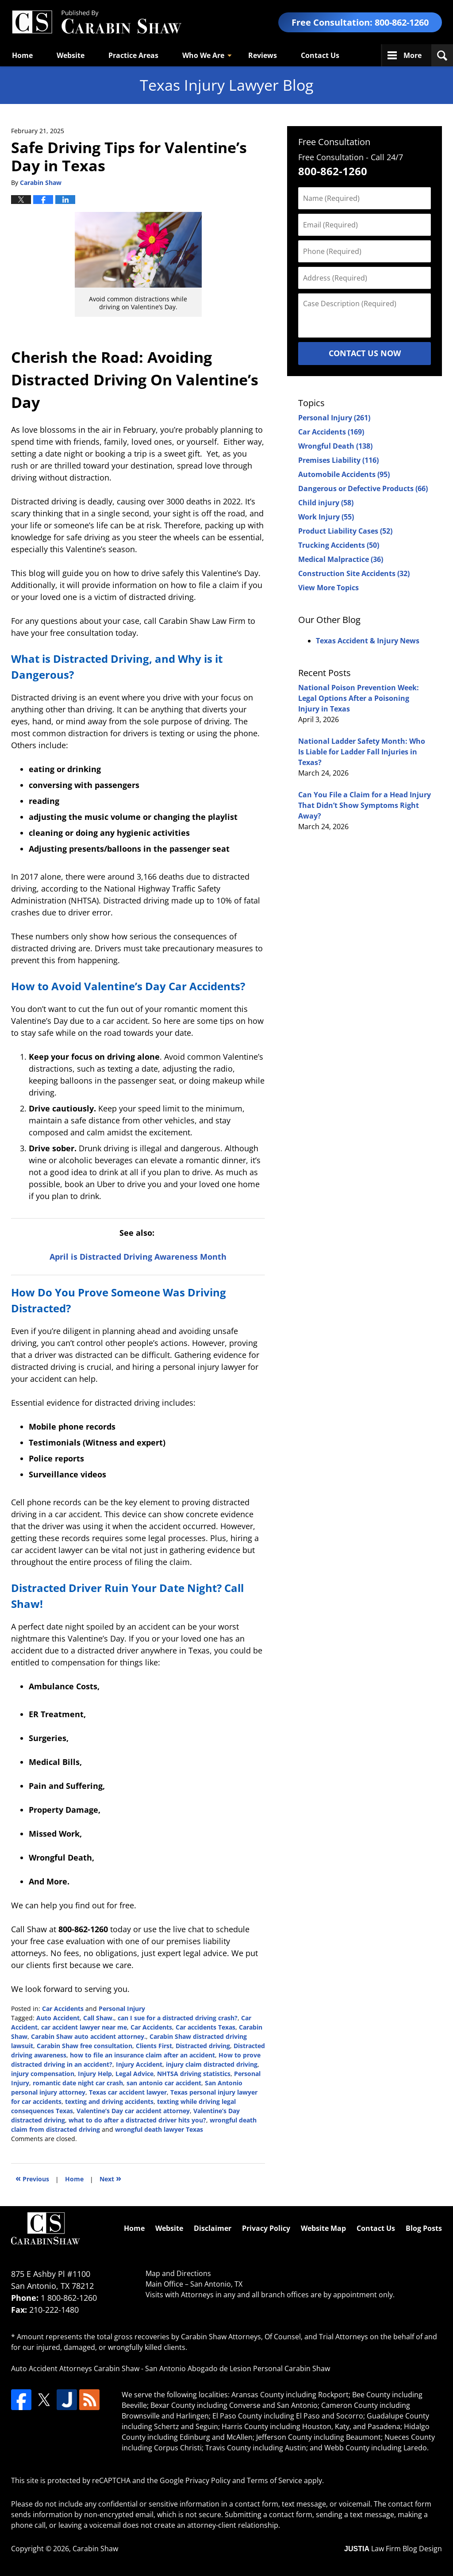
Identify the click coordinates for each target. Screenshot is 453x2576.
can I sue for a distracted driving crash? (178, 2018)
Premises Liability (338, 460)
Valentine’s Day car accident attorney (133, 2111)
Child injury (325, 503)
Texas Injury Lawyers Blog (96, 22)
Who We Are (203, 55)
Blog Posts (424, 2228)
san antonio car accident (164, 2083)
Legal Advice (134, 2073)
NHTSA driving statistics (193, 2073)
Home (22, 55)
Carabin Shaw (95, 2548)
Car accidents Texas (205, 2027)
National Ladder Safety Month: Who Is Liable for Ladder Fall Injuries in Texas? (361, 751)
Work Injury (326, 517)
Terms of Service (274, 2480)
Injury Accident (139, 2064)
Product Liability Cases (345, 531)
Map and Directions (178, 2273)
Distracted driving (203, 2046)
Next (110, 2178)
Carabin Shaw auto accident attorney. (88, 2036)
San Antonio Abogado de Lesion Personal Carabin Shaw (237, 2368)
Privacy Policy (266, 2228)
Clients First (154, 2046)
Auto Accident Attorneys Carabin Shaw (75, 2368)
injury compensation (42, 2073)
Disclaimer (212, 2228)
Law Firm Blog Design (393, 2548)
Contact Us (320, 55)
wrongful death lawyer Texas (159, 2129)
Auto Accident (58, 2018)
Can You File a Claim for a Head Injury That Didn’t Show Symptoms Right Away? (364, 805)
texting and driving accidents (109, 2101)
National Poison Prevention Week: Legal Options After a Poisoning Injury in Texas (358, 698)
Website (70, 55)
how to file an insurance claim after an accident (142, 2055)
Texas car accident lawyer (128, 2092)
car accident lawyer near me (84, 2027)
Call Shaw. (98, 2018)
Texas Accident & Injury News (367, 641)
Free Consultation (334, 142)
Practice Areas (133, 55)
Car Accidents (63, 2008)
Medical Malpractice (340, 559)
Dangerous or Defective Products (363, 488)
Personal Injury (122, 2008)
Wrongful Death (335, 446)
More (412, 55)
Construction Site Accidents (354, 573)
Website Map (323, 2228)
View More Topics (328, 587)
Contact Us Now (365, 353)
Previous (32, 2178)
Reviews (262, 55)
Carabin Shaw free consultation (84, 2046)
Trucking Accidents (338, 545)
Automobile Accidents (344, 474)
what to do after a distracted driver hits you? (137, 2120)
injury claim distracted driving (211, 2064)
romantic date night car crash (78, 2083)
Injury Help (95, 2073)
